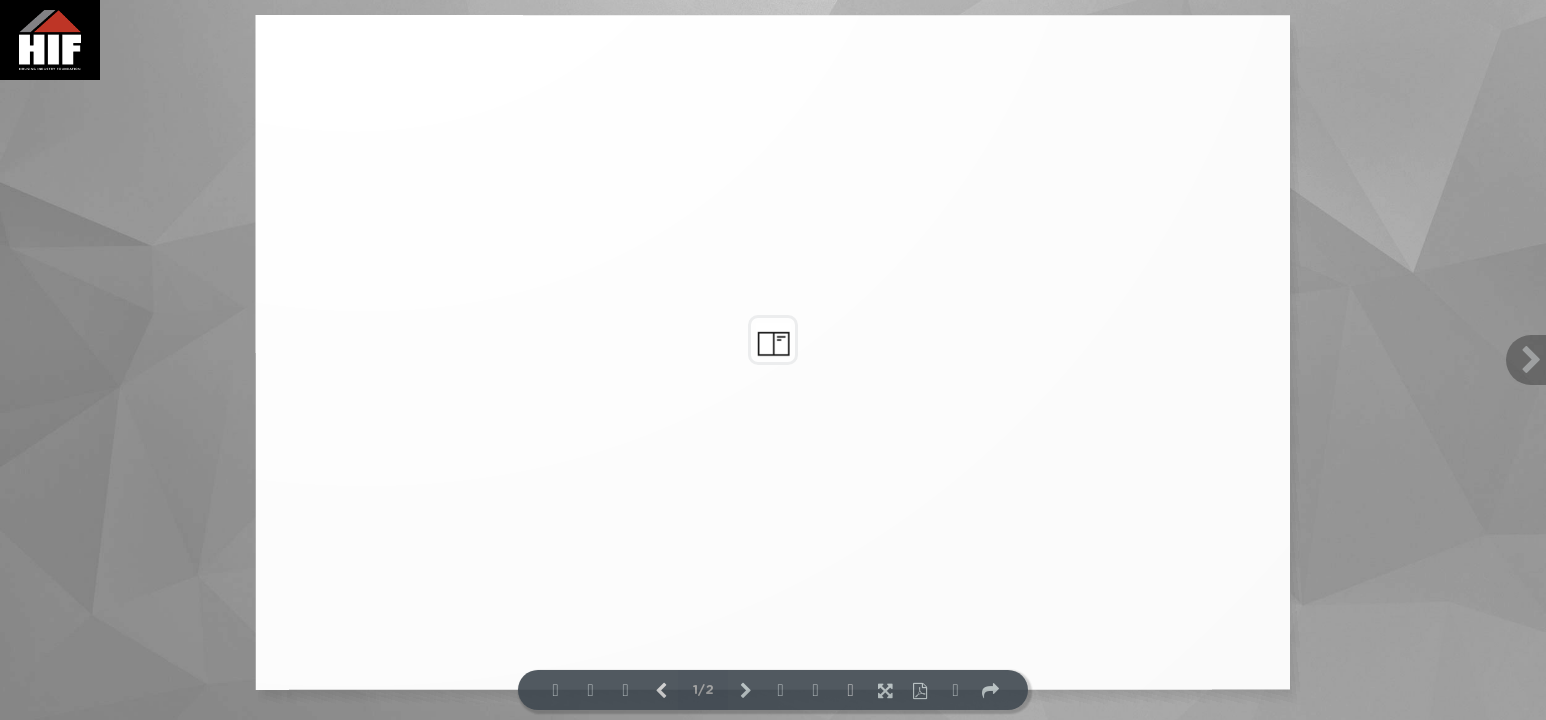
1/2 (703, 690)
